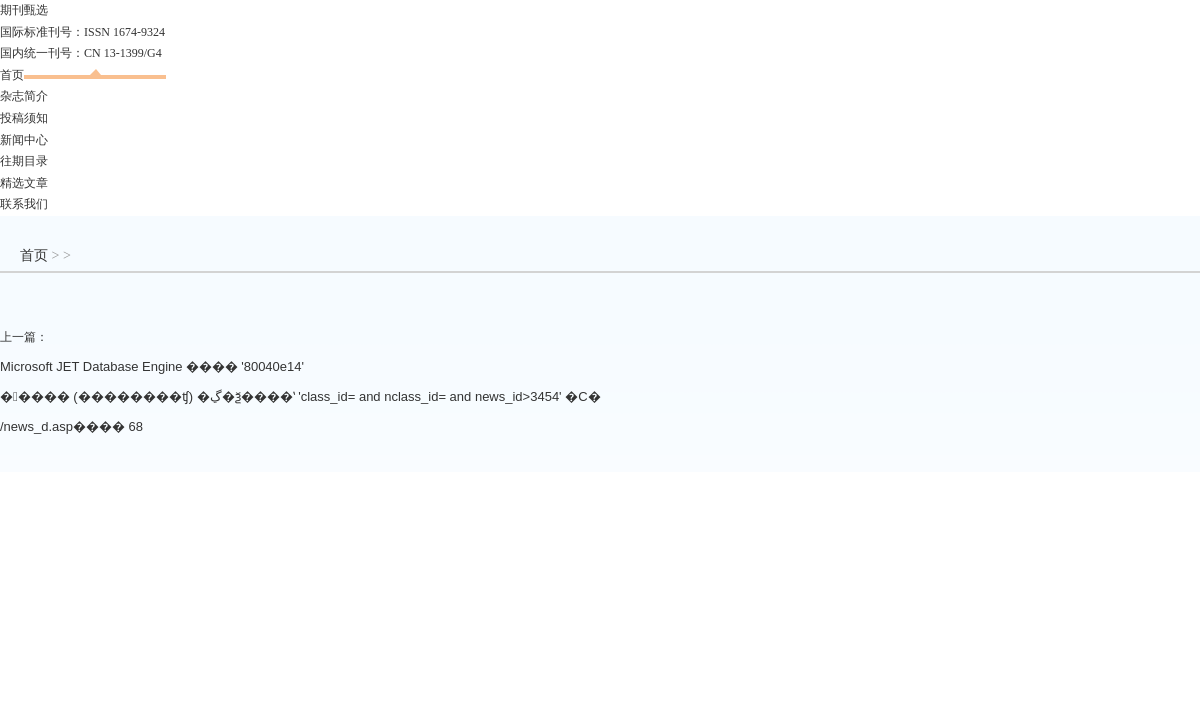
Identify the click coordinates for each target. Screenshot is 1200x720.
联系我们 (24, 204)
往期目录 (24, 161)
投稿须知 (24, 118)
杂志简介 (24, 96)
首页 (12, 75)
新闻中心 (24, 140)
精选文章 (24, 183)
